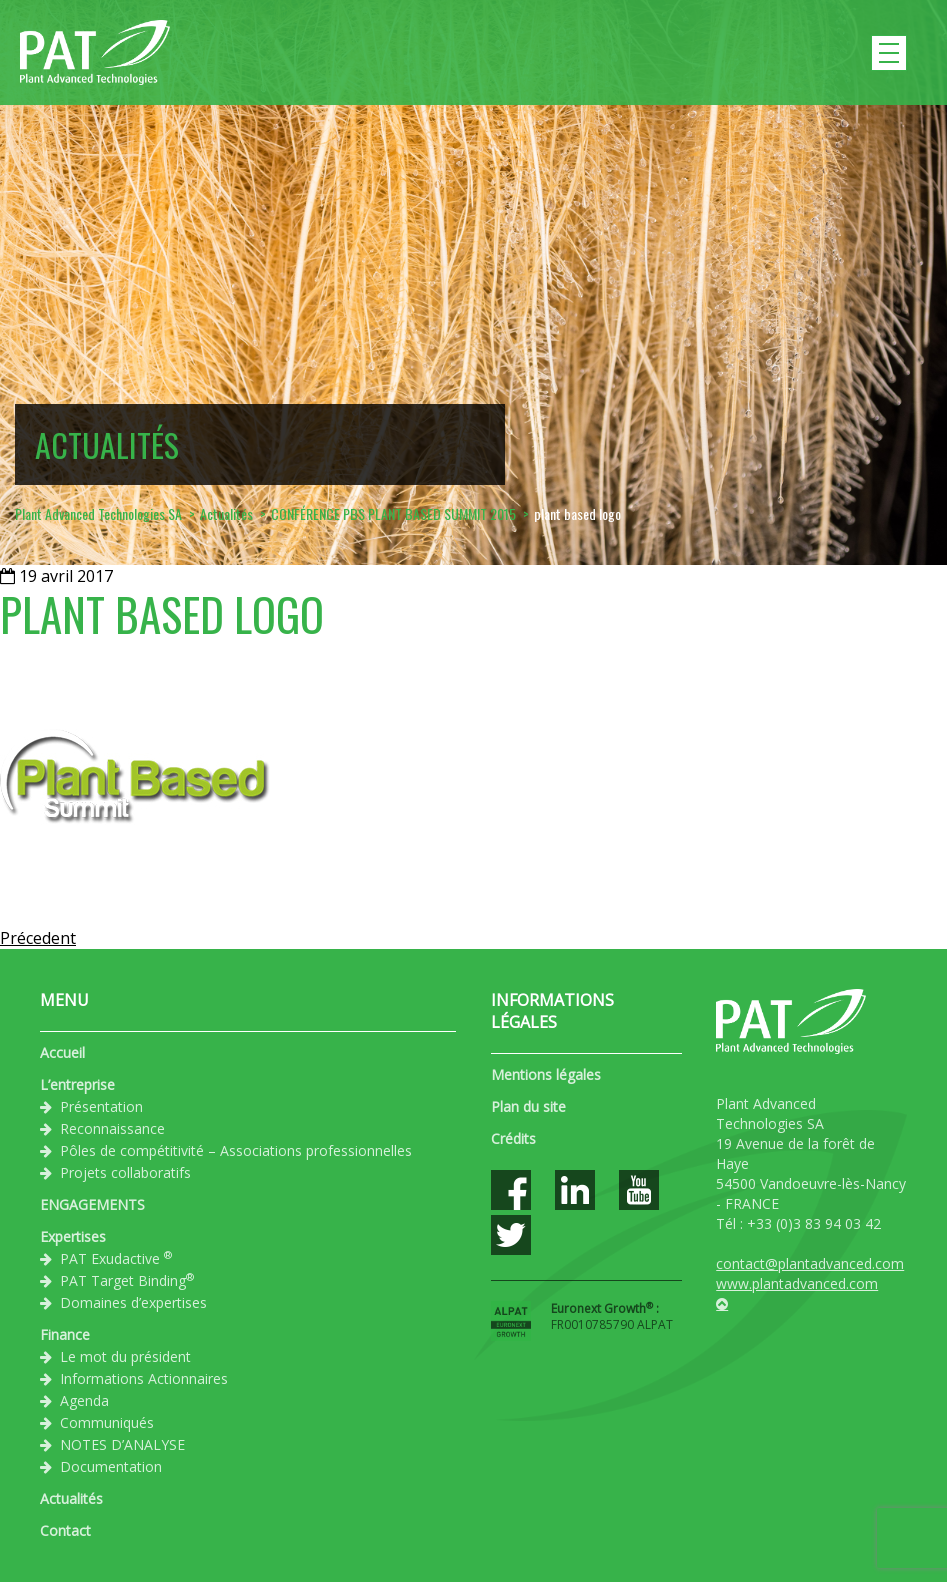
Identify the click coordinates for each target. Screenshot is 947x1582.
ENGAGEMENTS (92, 1204)
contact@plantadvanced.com (810, 1263)
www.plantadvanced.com (797, 1283)
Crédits (513, 1138)
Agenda (84, 1400)
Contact (65, 1530)
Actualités (71, 1498)
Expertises (73, 1236)
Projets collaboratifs (125, 1172)
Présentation (101, 1106)
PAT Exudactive (116, 1258)
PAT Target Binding (127, 1280)
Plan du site (528, 1106)
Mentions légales (546, 1074)
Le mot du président (125, 1356)
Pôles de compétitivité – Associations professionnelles (236, 1150)
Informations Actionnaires (144, 1378)
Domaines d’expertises (133, 1302)
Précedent (38, 938)
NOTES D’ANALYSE (122, 1444)
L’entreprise (77, 1084)
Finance (65, 1334)
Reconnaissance (112, 1128)
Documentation (111, 1466)
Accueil (62, 1052)
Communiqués (107, 1422)
